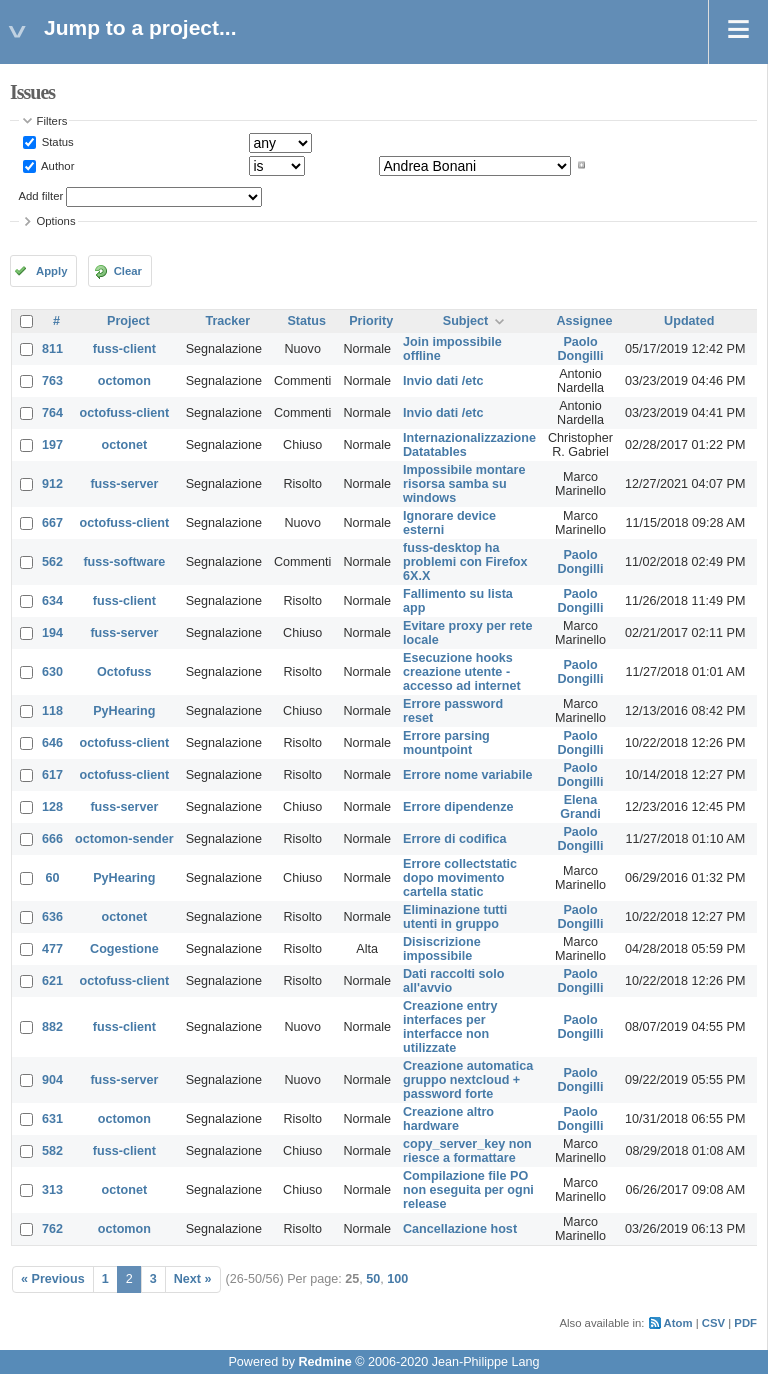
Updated (689, 321)
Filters (52, 121)
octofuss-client (125, 413)
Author (57, 165)
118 (52, 711)
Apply (51, 271)
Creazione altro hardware (448, 1119)
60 (53, 878)
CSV (713, 1323)
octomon (124, 381)
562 (52, 562)
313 (52, 1190)
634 (52, 601)
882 (52, 1027)
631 (52, 1119)
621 (52, 981)
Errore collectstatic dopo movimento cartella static (460, 878)
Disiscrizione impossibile (442, 949)
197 (52, 445)
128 (52, 807)
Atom (678, 1323)
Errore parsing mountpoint (446, 743)
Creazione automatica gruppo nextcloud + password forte (468, 1080)
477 (52, 949)
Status (56, 142)
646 (52, 743)
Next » (193, 1279)
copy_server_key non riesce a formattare (467, 1151)
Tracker (227, 321)
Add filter (41, 196)
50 (373, 1279)
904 (52, 1080)
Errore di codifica (455, 839)
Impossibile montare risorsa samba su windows (464, 484)
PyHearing (124, 711)
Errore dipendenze (458, 807)
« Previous (53, 1279)
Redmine (324, 1362)
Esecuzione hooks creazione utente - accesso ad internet (462, 672)
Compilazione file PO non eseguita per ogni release (468, 1190)
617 (52, 775)
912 (52, 484)
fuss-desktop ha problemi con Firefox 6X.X (465, 562)
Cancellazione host (460, 1229)
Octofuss (124, 672)
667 (52, 523)
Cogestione (124, 949)
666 (52, 839)
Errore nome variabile (468, 775)
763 (52, 381)
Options (56, 221)
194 (52, 633)
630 (52, 672)
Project (128, 321)
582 (52, 1151)
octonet (124, 445)
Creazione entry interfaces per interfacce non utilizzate (450, 1027)
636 (52, 917)
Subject (466, 321)
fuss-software (124, 562)
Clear (128, 271)
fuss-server (124, 484)
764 (52, 413)
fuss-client (124, 349)
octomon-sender (124, 839)
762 (52, 1229)
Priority (371, 321)
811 (52, 349)
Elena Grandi (580, 807)
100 (397, 1279)
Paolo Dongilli (580, 349)
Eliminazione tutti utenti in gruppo (455, 917)
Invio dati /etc (443, 381)
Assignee (585, 321)
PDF (745, 1323)
